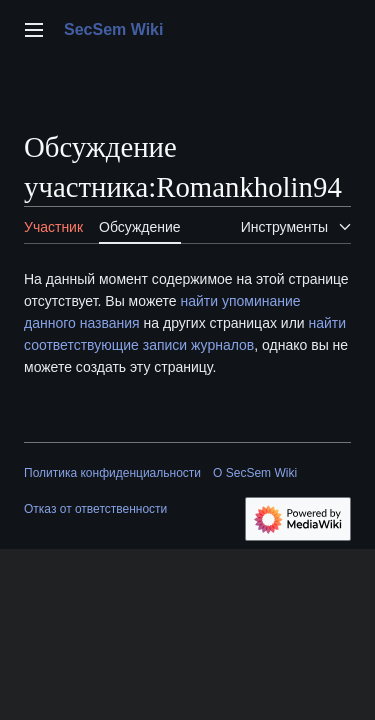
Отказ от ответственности (95, 509)
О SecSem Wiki (255, 473)
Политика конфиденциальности (112, 473)
